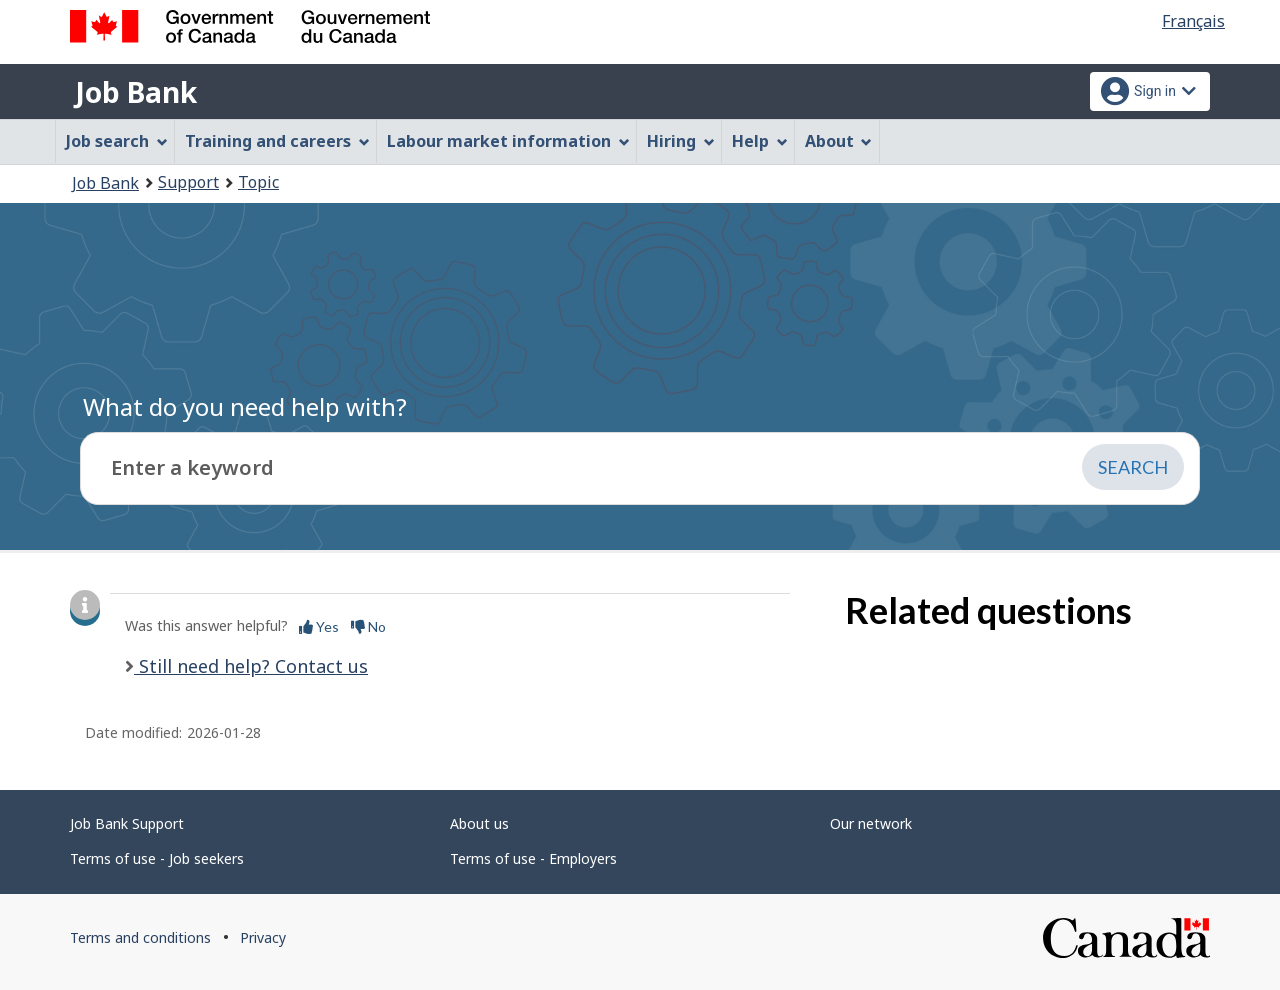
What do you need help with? (245, 406)
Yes (319, 626)
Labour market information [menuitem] (508, 141)
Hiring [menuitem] (681, 141)
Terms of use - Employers (533, 858)
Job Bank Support (127, 823)
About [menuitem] (839, 141)
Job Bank (136, 92)
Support (188, 182)
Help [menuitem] (760, 141)
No (368, 626)
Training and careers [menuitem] (277, 141)
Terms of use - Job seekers (157, 858)
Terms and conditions (140, 937)
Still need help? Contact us (251, 666)
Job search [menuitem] (117, 141)
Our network (871, 823)
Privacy (263, 937)
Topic (258, 182)
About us (479, 823)
